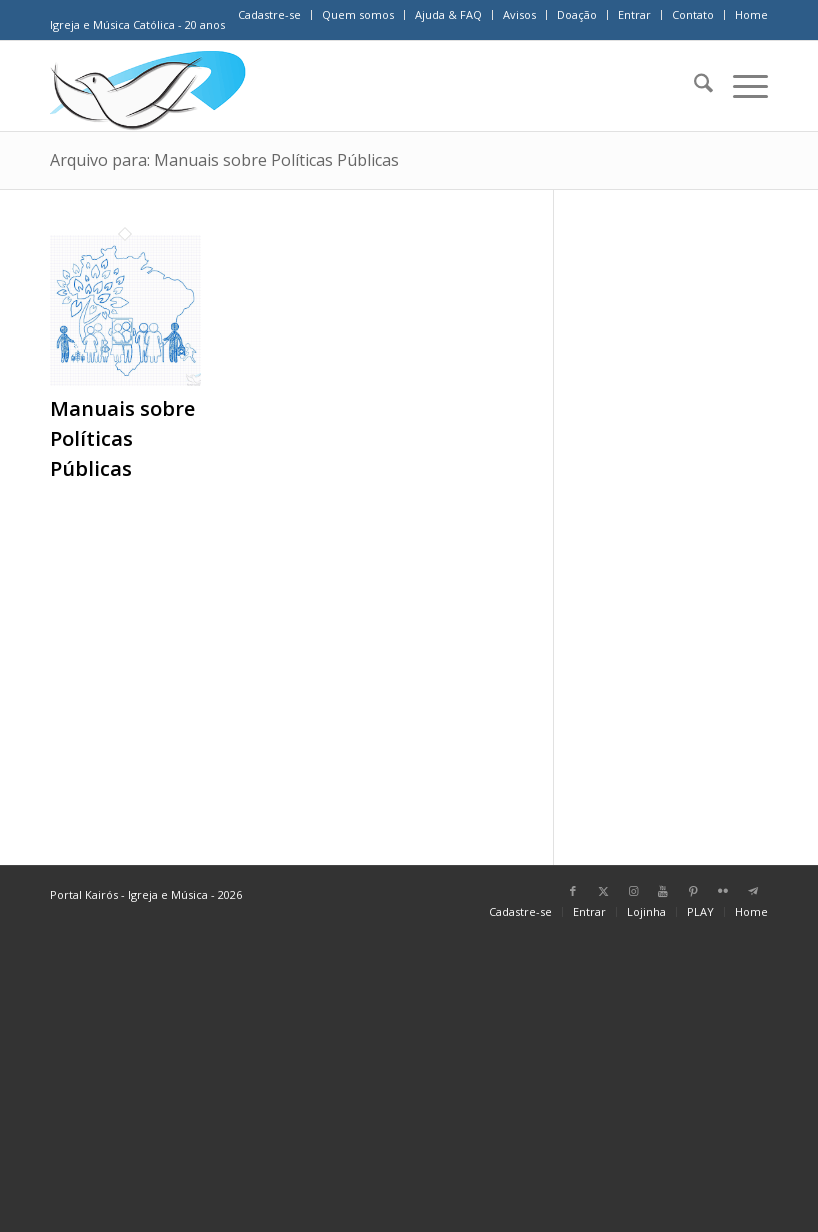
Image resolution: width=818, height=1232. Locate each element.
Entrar (634, 14)
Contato (693, 14)
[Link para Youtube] (663, 891)
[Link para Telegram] (753, 891)
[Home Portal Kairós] (148, 86)
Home (751, 14)
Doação (577, 14)
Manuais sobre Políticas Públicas (122, 438)
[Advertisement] (686, 518)
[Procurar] (693, 86)
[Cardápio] (740, 86)
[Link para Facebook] (573, 891)
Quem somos (358, 14)
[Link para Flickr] (723, 891)
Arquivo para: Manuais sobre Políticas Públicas (224, 160)
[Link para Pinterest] (693, 891)
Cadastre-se (269, 14)
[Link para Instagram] (633, 891)
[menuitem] (270, 15)
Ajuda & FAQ (448, 14)
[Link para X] (603, 891)
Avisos (519, 14)
